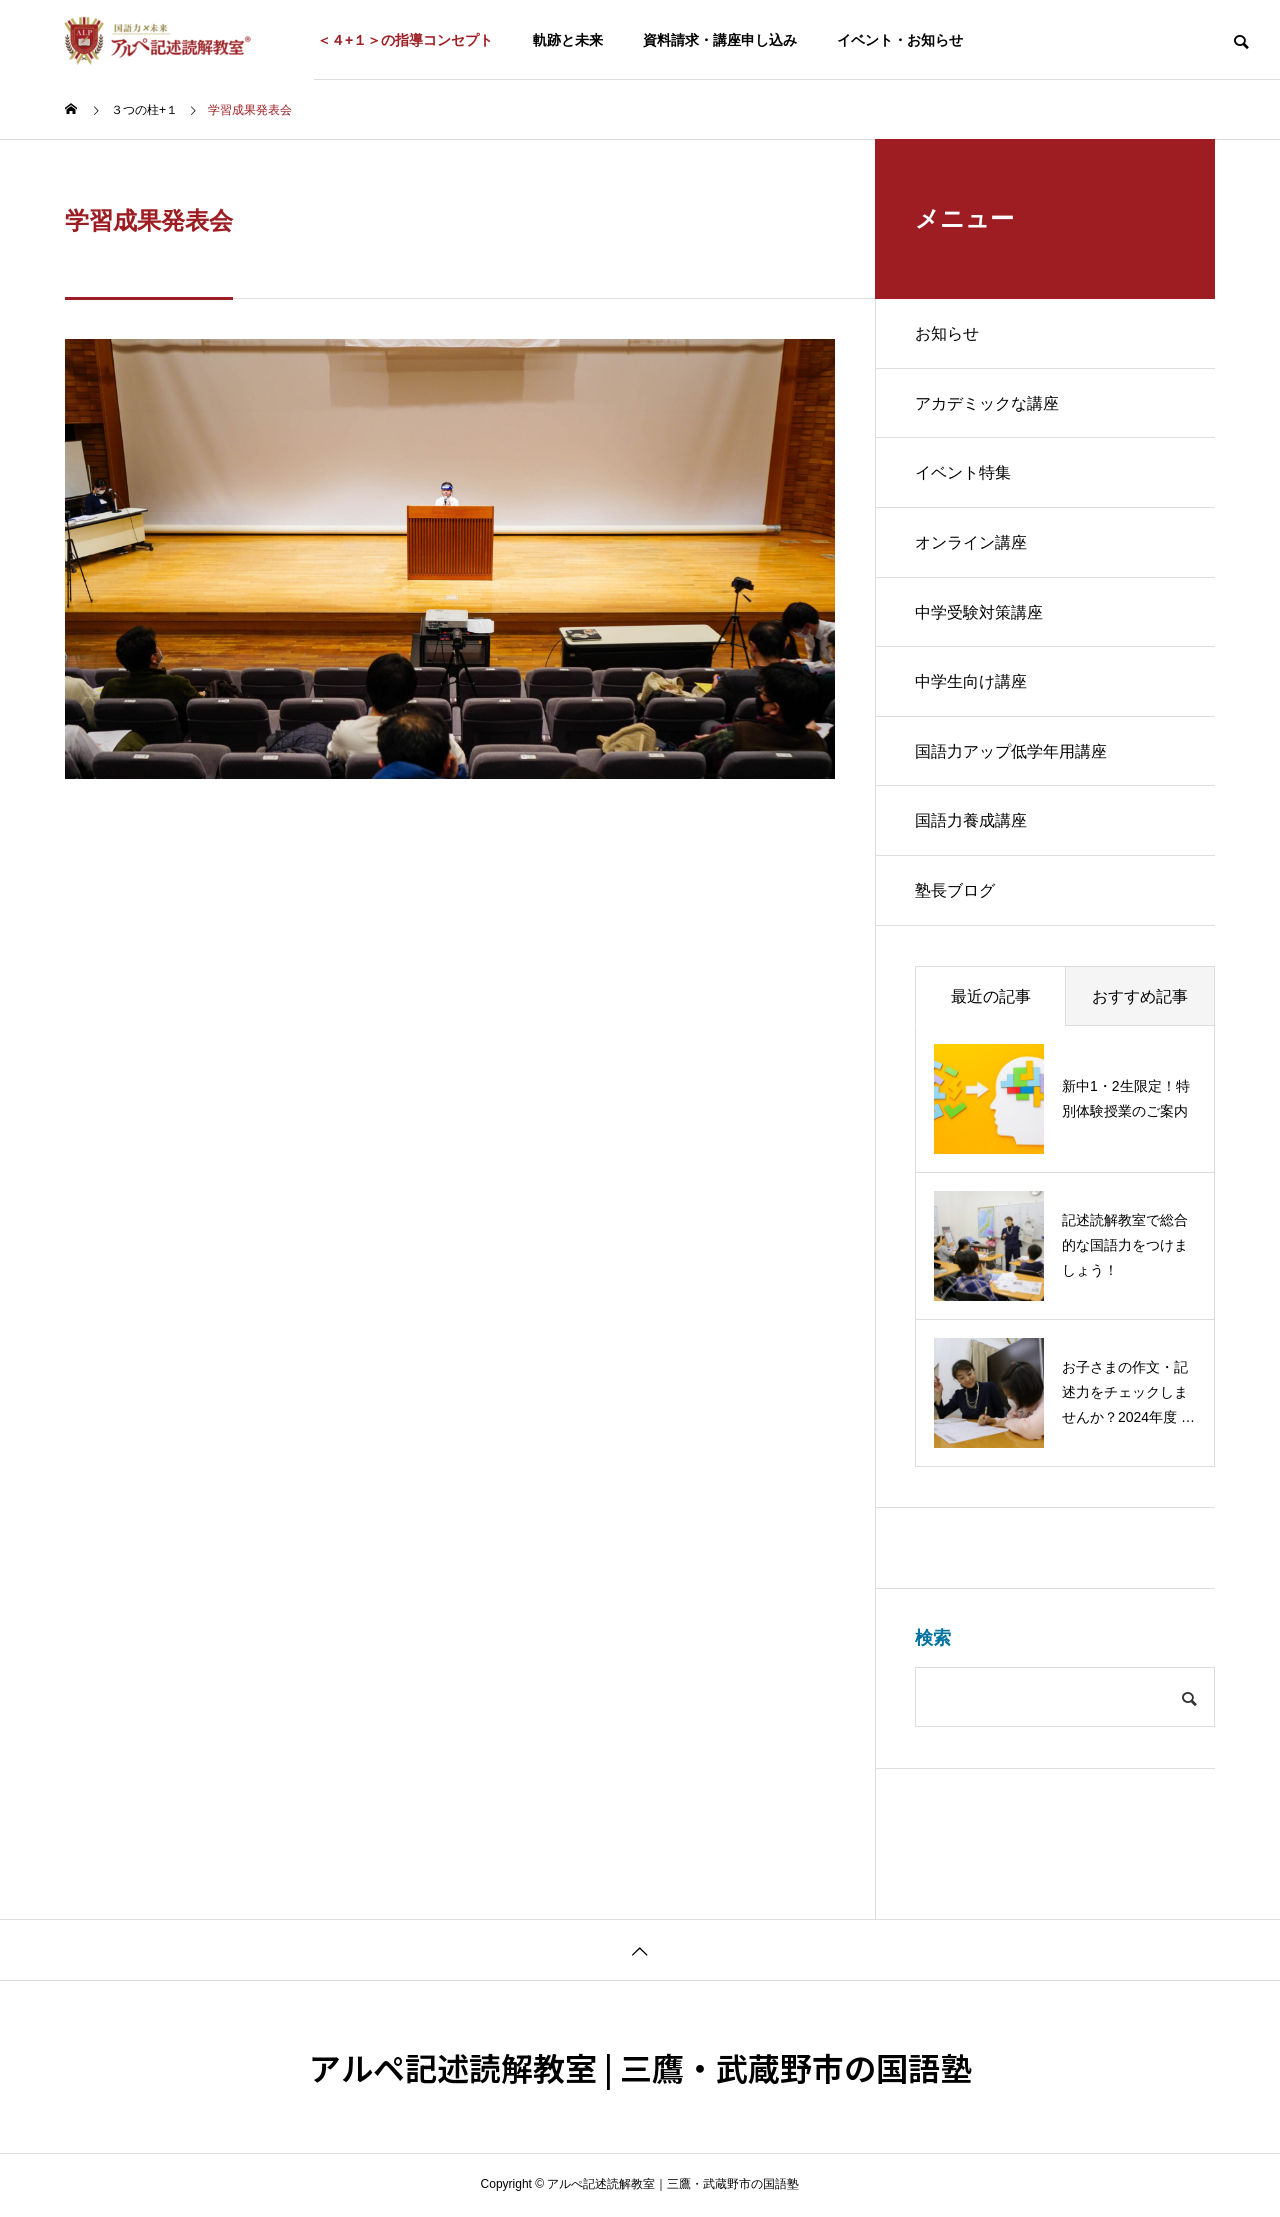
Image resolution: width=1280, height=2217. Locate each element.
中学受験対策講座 (979, 613)
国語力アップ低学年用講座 (1011, 753)
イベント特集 (963, 473)
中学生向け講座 (971, 683)
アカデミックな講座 (987, 403)
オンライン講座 (971, 543)
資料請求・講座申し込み (720, 40)
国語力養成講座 (971, 823)
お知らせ (947, 333)
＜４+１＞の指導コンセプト (405, 40)
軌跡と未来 (568, 40)
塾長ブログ (955, 893)
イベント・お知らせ (900, 40)
